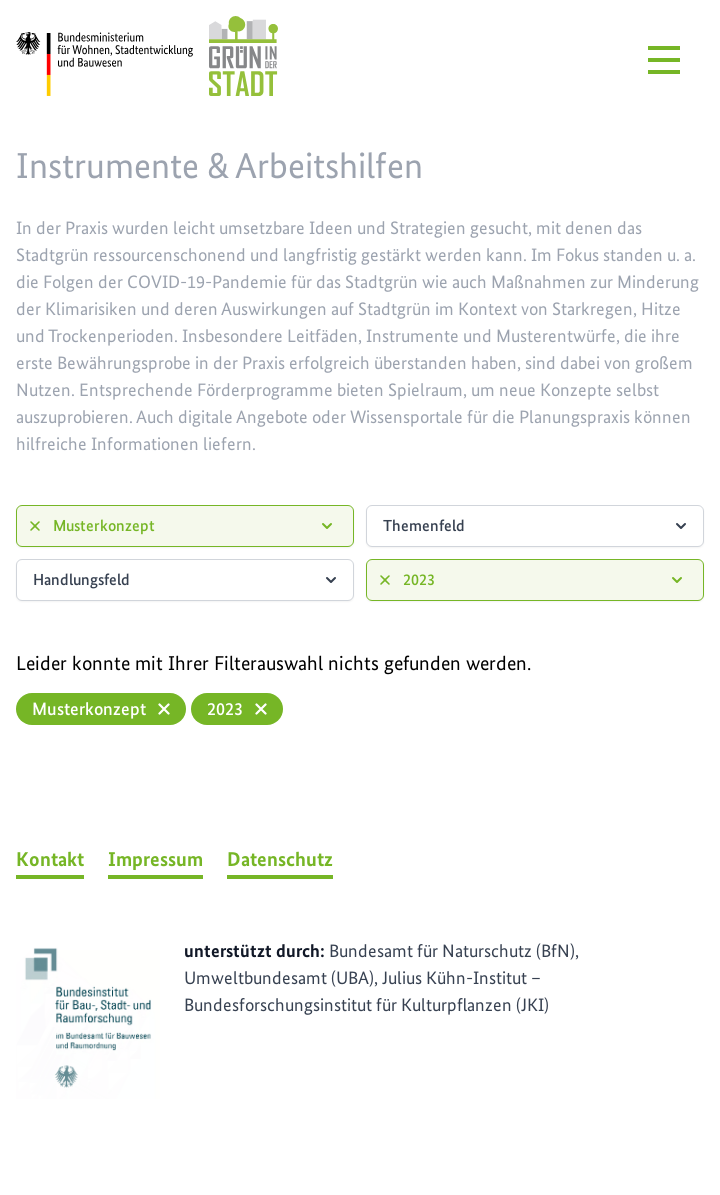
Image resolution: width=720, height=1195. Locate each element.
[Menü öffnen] (664, 60)
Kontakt (50, 859)
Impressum (155, 859)
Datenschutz (280, 859)
